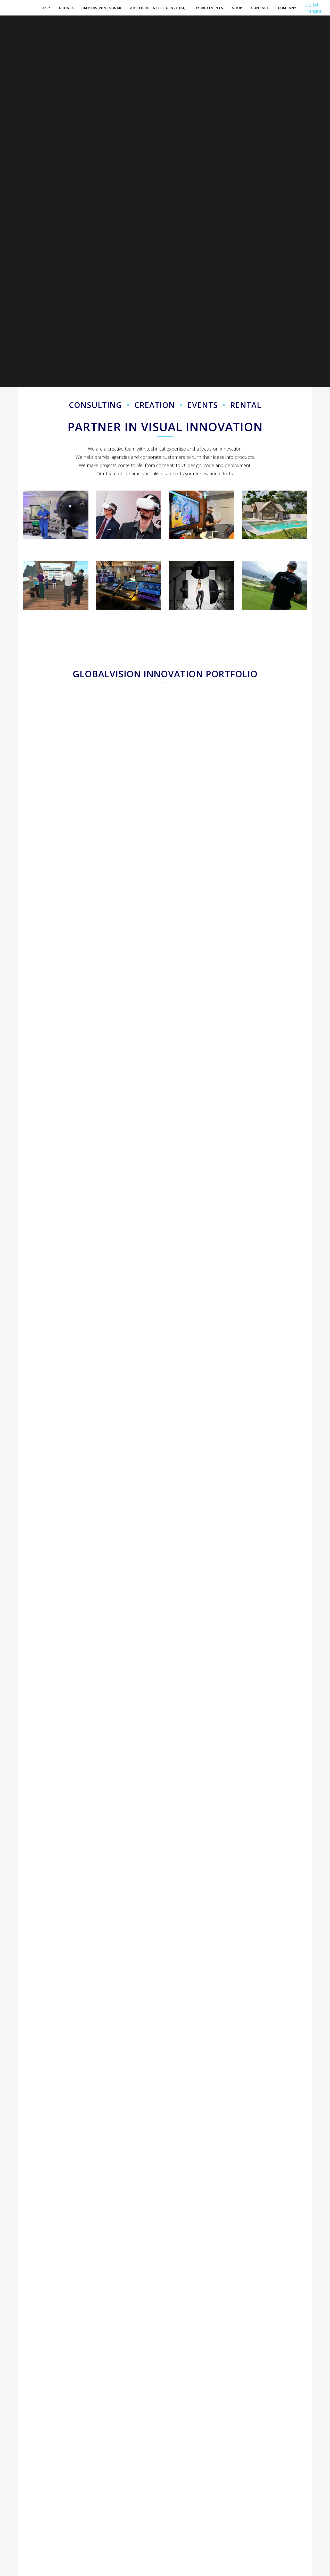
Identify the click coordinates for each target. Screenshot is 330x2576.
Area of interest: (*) (189, 2410)
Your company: (37, 2484)
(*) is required (281, 2520)
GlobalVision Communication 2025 (54, 2569)
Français (306, 11)
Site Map (93, 2569)
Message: (180, 2435)
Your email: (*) (37, 2435)
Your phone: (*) (38, 2459)
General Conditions (151, 2569)
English (305, 4)
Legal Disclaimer (118, 2569)
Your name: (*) (37, 2410)
